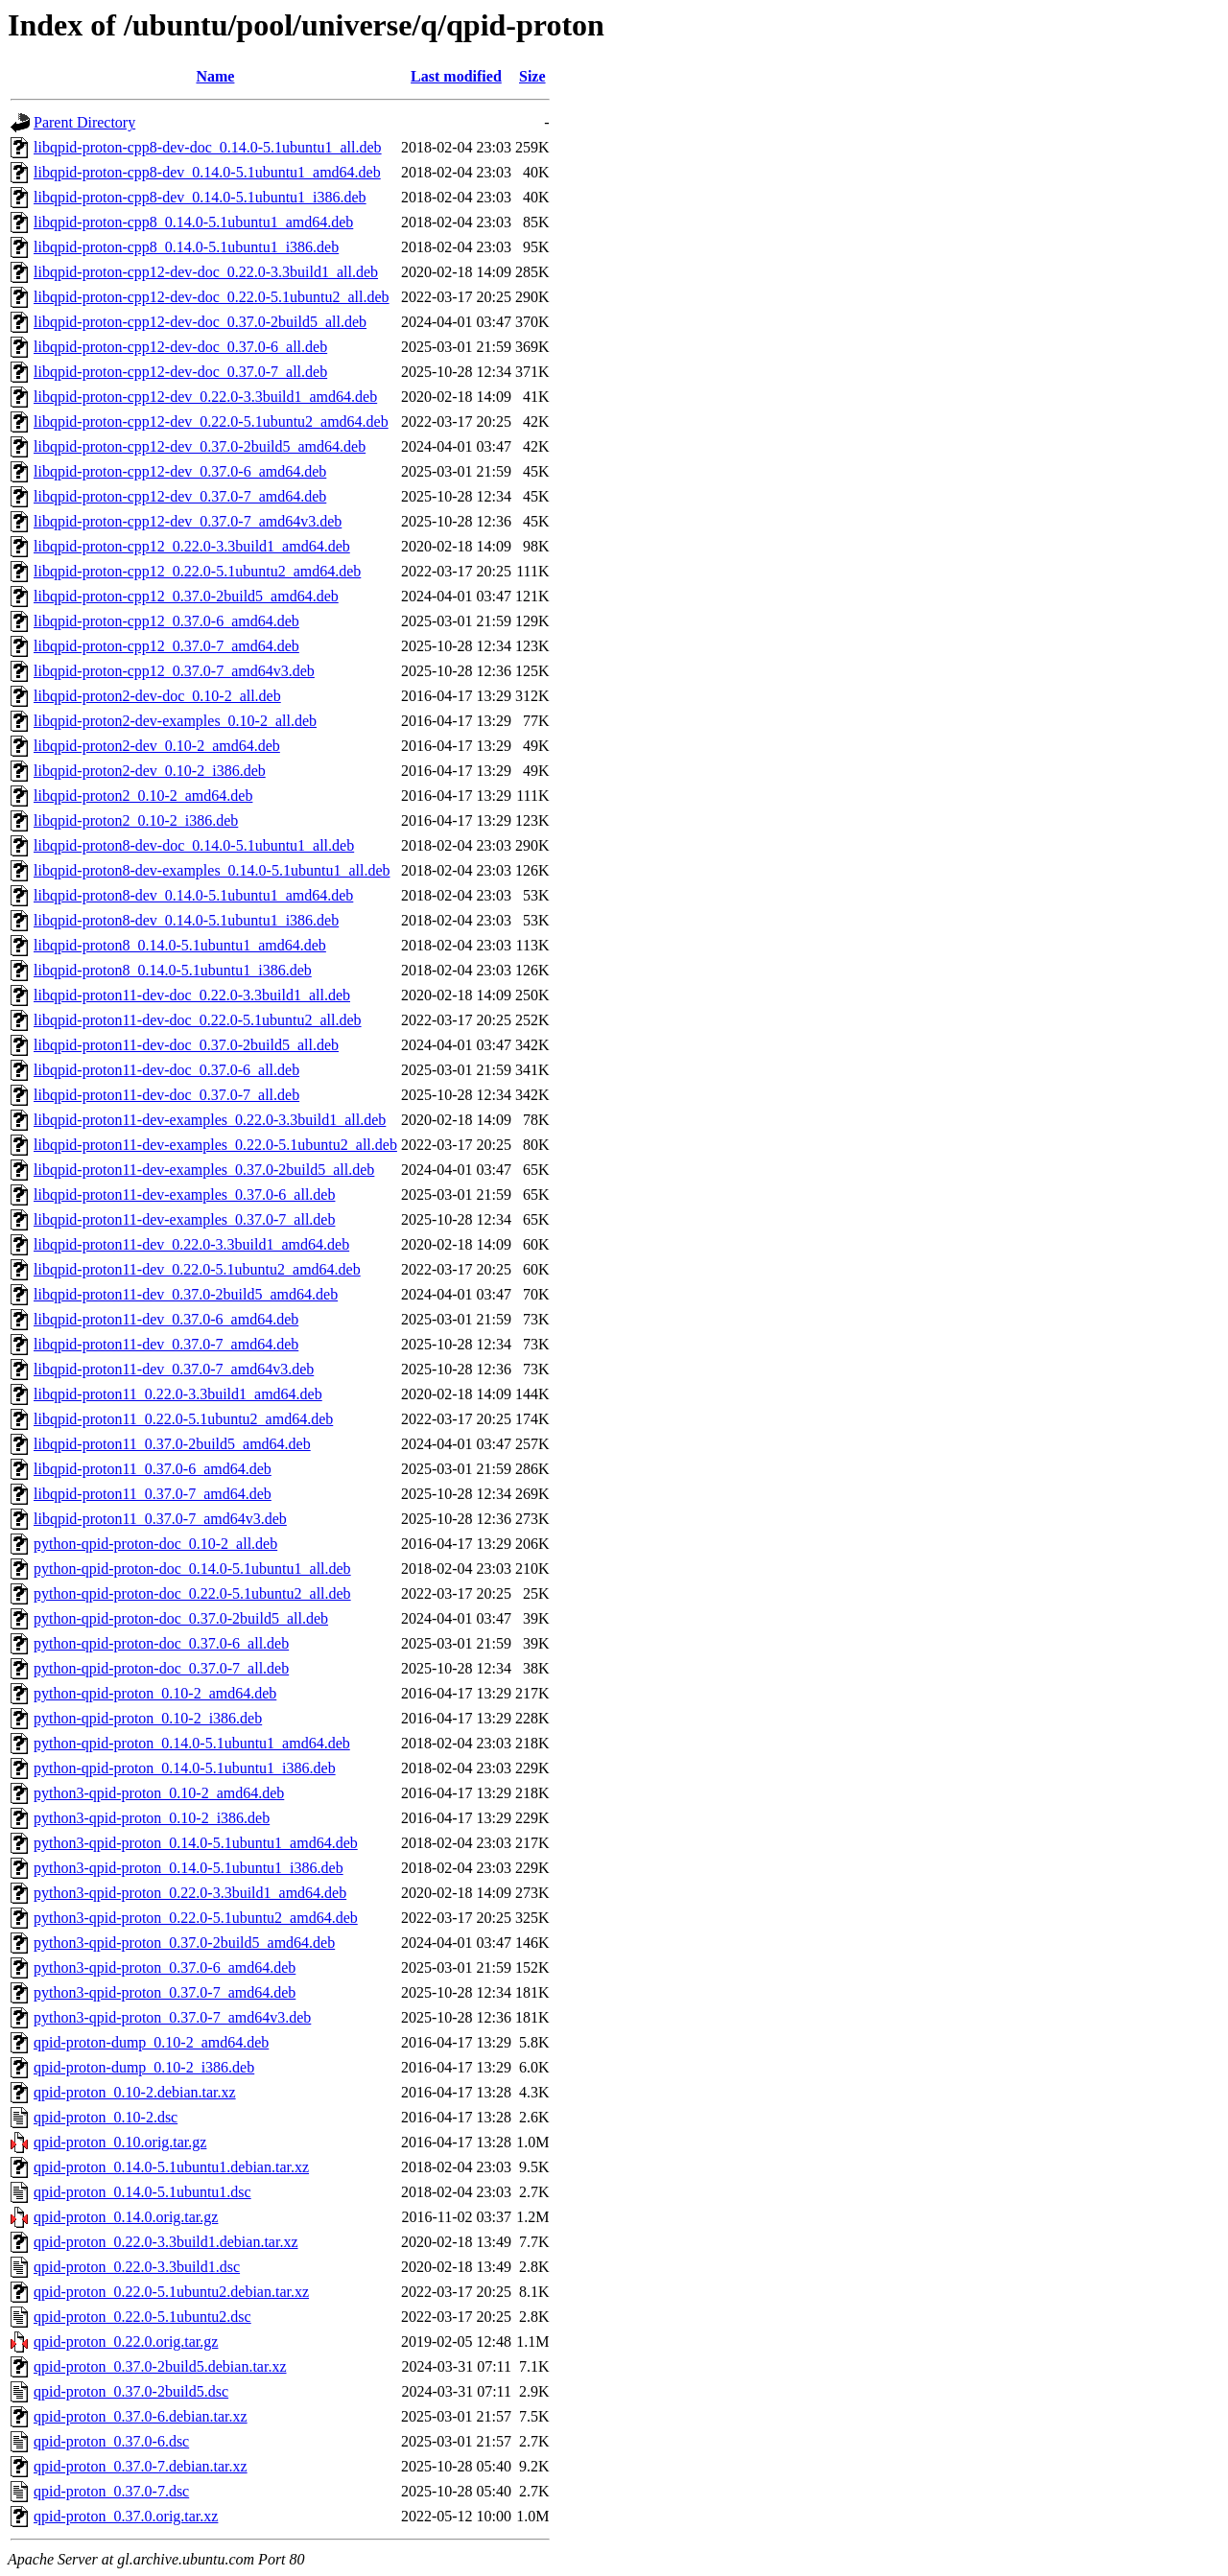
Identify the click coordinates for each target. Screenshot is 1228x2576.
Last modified (456, 76)
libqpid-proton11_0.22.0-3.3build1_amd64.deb (178, 1394)
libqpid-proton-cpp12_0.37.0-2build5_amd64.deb (186, 596)
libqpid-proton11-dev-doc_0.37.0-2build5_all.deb (186, 1045)
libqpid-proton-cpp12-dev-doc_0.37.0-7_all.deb (180, 371)
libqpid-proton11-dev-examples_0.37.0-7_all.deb (184, 1219)
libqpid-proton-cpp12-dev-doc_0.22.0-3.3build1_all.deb (206, 272)
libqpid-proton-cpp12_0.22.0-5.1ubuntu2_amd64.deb (197, 571)
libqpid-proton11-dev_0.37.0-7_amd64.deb (166, 1344)
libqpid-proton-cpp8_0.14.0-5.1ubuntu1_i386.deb (186, 247)
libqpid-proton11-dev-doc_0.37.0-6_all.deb (166, 1070)
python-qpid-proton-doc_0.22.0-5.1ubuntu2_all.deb (192, 1593)
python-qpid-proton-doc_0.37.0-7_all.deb (161, 1668)
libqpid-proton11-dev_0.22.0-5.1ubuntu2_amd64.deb (197, 1269)
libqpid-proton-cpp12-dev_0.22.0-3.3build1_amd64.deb (205, 396)
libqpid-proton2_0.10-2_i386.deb (136, 820)
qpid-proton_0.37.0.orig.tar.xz (126, 2516)
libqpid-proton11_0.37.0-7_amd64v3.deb (160, 1518)
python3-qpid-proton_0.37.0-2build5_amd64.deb (184, 1942)
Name (215, 76)
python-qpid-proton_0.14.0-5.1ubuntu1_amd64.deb (192, 1743)
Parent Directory (84, 122)
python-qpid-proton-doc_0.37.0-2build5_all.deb (181, 1618)
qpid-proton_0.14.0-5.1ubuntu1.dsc (142, 2192)
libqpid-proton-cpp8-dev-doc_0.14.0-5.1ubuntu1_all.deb (208, 147)
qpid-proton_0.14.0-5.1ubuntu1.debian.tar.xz (171, 2167)
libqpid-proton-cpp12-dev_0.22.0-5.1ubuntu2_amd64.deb (211, 421)
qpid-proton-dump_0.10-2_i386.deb (144, 2067)
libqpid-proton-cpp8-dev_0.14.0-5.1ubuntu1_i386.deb (200, 197)
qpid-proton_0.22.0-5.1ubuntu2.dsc (142, 2316)
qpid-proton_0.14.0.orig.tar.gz (126, 2217)
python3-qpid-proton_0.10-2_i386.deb (152, 1818)
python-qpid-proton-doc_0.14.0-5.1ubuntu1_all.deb (192, 1568)
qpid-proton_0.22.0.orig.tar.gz (126, 2341)
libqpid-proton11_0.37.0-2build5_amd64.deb (172, 1444)
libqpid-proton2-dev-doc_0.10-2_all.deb (157, 696)
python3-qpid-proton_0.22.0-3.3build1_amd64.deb (190, 1893)
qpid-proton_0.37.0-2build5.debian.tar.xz (160, 2366)
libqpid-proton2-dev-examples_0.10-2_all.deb (175, 721)
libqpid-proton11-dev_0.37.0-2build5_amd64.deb (186, 1294)
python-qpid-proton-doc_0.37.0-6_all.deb (161, 1643)
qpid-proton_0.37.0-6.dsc (111, 2441)
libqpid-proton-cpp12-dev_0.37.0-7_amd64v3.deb (188, 521)
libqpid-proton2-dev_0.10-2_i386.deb (150, 770)
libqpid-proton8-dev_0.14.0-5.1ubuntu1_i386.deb (186, 920)
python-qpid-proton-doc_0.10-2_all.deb (155, 1543)
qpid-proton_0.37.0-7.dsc (111, 2491)
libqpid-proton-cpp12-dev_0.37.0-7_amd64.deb (180, 496)
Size (532, 76)
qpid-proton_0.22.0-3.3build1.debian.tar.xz (166, 2242)
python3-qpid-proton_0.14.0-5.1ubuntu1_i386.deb (188, 1868)
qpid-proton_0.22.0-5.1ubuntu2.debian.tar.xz (171, 2291)
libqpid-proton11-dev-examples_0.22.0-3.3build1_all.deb (210, 1120)
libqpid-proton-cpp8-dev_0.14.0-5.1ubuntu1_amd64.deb (207, 172)
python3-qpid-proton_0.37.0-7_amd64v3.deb (172, 2017)
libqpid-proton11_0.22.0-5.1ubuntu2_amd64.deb (183, 1419)
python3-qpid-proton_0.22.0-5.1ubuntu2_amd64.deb (196, 1917)
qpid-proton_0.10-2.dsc (105, 2117)
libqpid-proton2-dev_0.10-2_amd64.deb (157, 746)
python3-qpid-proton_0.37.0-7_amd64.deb (164, 1992)
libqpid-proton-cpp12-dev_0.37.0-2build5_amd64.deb (200, 446)
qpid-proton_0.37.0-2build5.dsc (131, 2391)
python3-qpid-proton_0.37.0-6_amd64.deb (164, 1967)
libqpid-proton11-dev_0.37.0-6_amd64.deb (166, 1319)
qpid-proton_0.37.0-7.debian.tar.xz (141, 2466)
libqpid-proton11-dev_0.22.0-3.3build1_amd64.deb (191, 1244)
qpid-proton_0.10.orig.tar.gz (120, 2142)
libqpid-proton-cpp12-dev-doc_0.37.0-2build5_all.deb (200, 322)
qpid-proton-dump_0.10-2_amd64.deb (151, 2042)
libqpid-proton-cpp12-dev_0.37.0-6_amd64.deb (180, 471)
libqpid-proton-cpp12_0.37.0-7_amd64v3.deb (174, 671)
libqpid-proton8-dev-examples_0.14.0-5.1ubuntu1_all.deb (212, 870)
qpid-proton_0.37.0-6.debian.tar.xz (141, 2416)
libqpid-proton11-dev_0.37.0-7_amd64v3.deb (174, 1369)
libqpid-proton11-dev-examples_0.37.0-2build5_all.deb (204, 1169)
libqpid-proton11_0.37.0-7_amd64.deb (153, 1494)
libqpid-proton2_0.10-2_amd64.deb (143, 795)
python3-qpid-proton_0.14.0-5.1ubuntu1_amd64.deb (196, 1843)
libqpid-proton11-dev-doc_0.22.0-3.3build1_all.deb (192, 995)
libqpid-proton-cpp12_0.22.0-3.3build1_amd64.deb (192, 546)
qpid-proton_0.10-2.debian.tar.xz (135, 2092)
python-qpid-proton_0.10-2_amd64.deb (155, 1693)
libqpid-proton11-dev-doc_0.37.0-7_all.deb (166, 1095)
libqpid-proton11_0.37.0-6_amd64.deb (153, 1469)
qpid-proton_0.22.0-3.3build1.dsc (137, 2267)
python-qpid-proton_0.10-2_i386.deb (148, 1718)
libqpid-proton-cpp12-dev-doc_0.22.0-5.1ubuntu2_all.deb (212, 297)
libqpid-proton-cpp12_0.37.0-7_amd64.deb (166, 646)
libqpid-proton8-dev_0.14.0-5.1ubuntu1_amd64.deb (193, 895)
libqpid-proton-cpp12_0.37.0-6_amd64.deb (166, 621)
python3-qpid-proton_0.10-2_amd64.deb (159, 1793)
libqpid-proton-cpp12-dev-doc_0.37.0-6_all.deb (180, 347)
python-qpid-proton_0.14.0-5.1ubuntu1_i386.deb (185, 1768)
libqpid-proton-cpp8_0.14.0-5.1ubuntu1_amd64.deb (193, 222)
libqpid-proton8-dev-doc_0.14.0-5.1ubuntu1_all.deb (194, 845)
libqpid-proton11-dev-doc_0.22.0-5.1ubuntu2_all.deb (198, 1020)
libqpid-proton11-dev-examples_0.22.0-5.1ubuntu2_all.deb (215, 1144)
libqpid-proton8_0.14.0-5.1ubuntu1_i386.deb (173, 970)
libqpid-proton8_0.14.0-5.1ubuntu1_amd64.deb (180, 945)
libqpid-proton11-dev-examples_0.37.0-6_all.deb (184, 1194)
